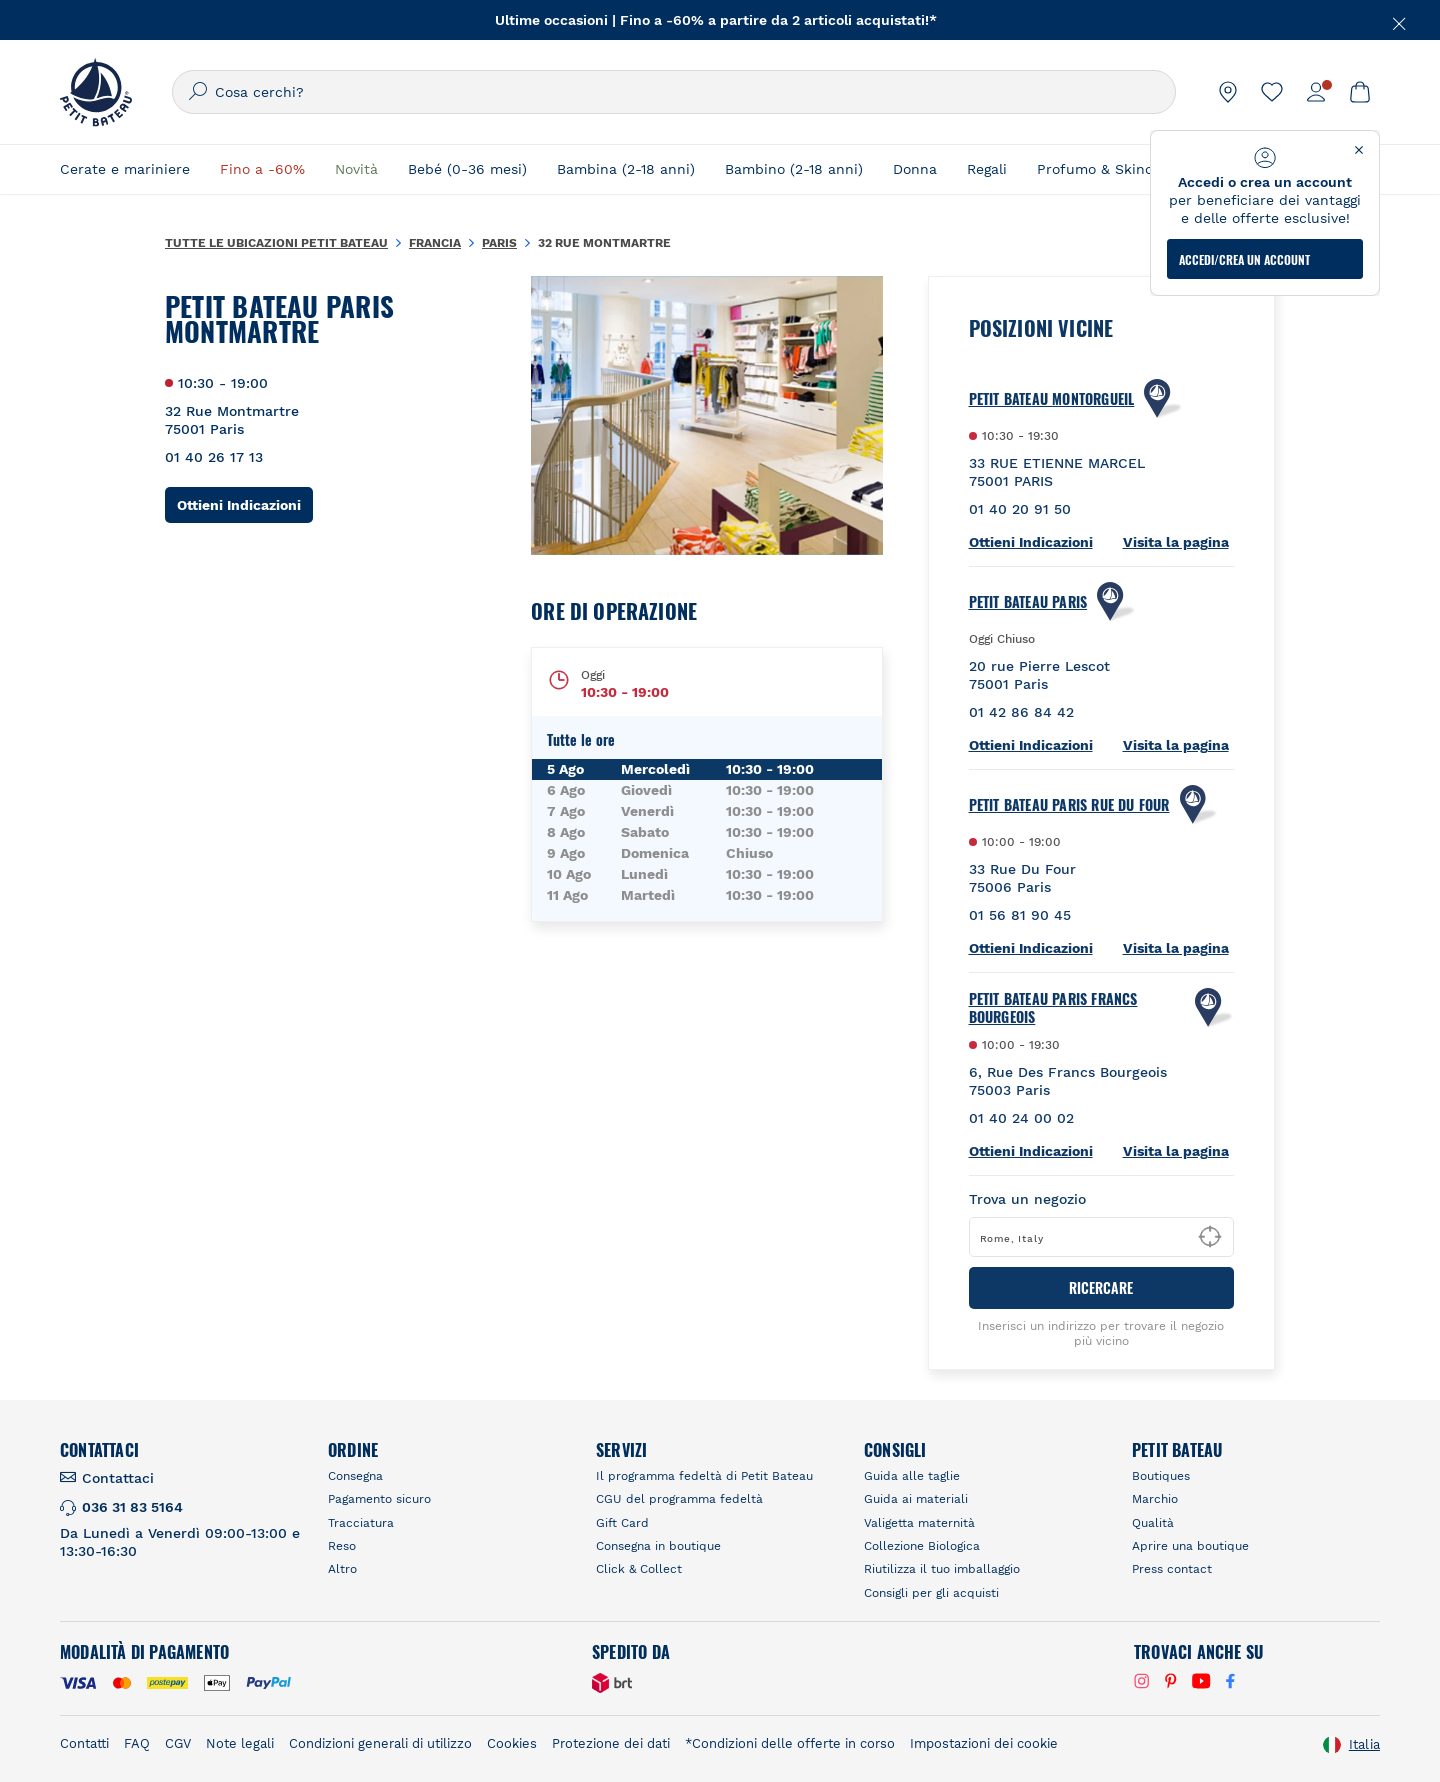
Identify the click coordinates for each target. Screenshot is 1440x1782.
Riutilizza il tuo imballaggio (942, 1569)
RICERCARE (1101, 1287)
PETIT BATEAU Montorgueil (1052, 399)
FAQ (137, 1743)
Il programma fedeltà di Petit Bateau (704, 1476)
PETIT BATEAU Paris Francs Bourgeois (1053, 1008)
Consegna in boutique (658, 1546)
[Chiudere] (1390, 20)
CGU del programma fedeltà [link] (679, 1499)
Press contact (1172, 1569)
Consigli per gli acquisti (931, 1593)
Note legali (240, 1743)
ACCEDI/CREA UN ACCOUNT (1244, 259)
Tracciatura (361, 1523)
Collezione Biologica (922, 1546)
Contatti (84, 1743)
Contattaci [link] (118, 1478)
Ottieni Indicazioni (245, 504)
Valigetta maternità (919, 1523)
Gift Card (622, 1523)
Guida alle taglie (912, 1476)
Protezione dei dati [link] (611, 1743)
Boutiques (1161, 1476)
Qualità (1153, 1523)
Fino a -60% (262, 169)
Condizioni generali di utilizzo (380, 1743)
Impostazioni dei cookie (984, 1743)
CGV (178, 1743)
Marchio (1155, 1499)
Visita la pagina (1176, 542)
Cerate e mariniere (125, 169)
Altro (342, 1569)
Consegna (355, 1476)
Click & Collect (639, 1569)
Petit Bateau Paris (1028, 602)
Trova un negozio (1027, 1199)
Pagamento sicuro (379, 1499)
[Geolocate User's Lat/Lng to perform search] (1210, 1237)
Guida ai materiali (916, 1499)
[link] (1228, 92)
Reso (342, 1546)
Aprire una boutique (1190, 1546)
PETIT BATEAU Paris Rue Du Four (1069, 805)
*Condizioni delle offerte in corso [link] (790, 1743)
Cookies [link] (512, 1743)
